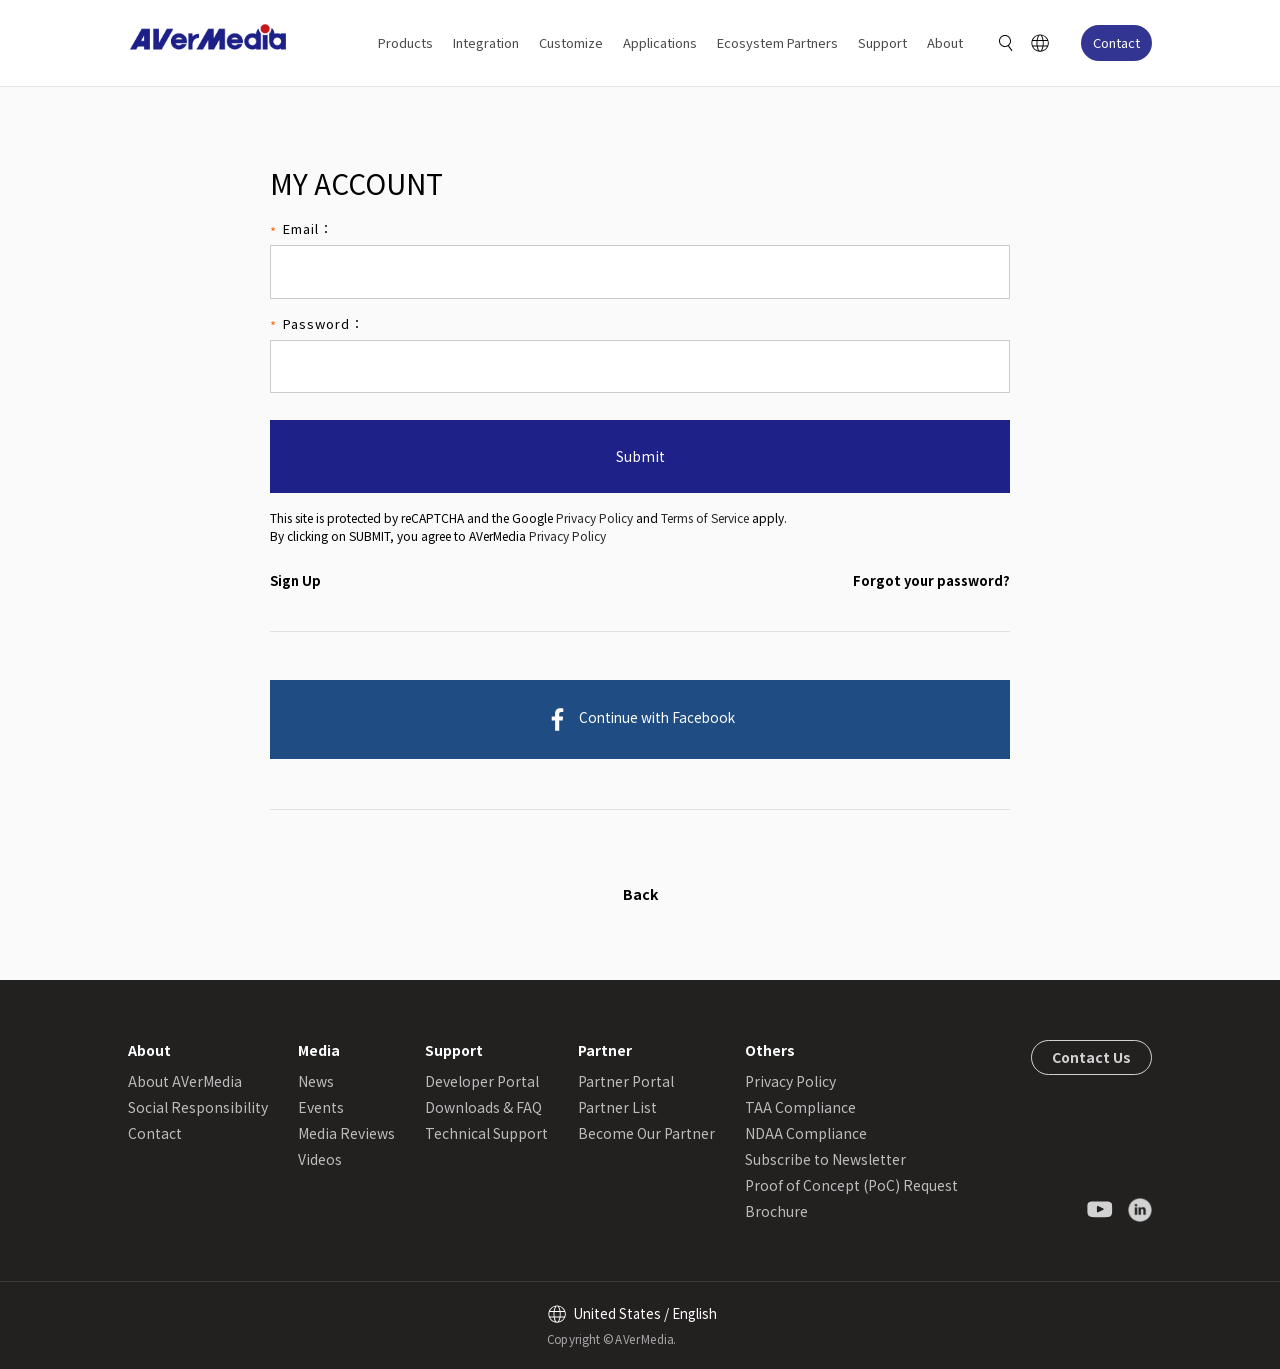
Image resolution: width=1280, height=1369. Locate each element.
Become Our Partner (646, 1133)
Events (321, 1107)
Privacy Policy (594, 517)
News (316, 1081)
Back (640, 894)
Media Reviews (346, 1133)
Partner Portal (626, 1081)
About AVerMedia (185, 1081)
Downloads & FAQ (483, 1107)
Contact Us (1091, 1057)
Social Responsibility (198, 1107)
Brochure (776, 1211)
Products (405, 42)
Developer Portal (482, 1081)
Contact (1116, 42)
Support (882, 42)
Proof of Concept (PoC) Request (851, 1185)
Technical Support (486, 1133)
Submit (640, 456)
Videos (320, 1159)
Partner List (617, 1107)
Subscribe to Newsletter (825, 1159)
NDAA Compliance (806, 1133)
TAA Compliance (800, 1107)
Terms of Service (705, 517)
